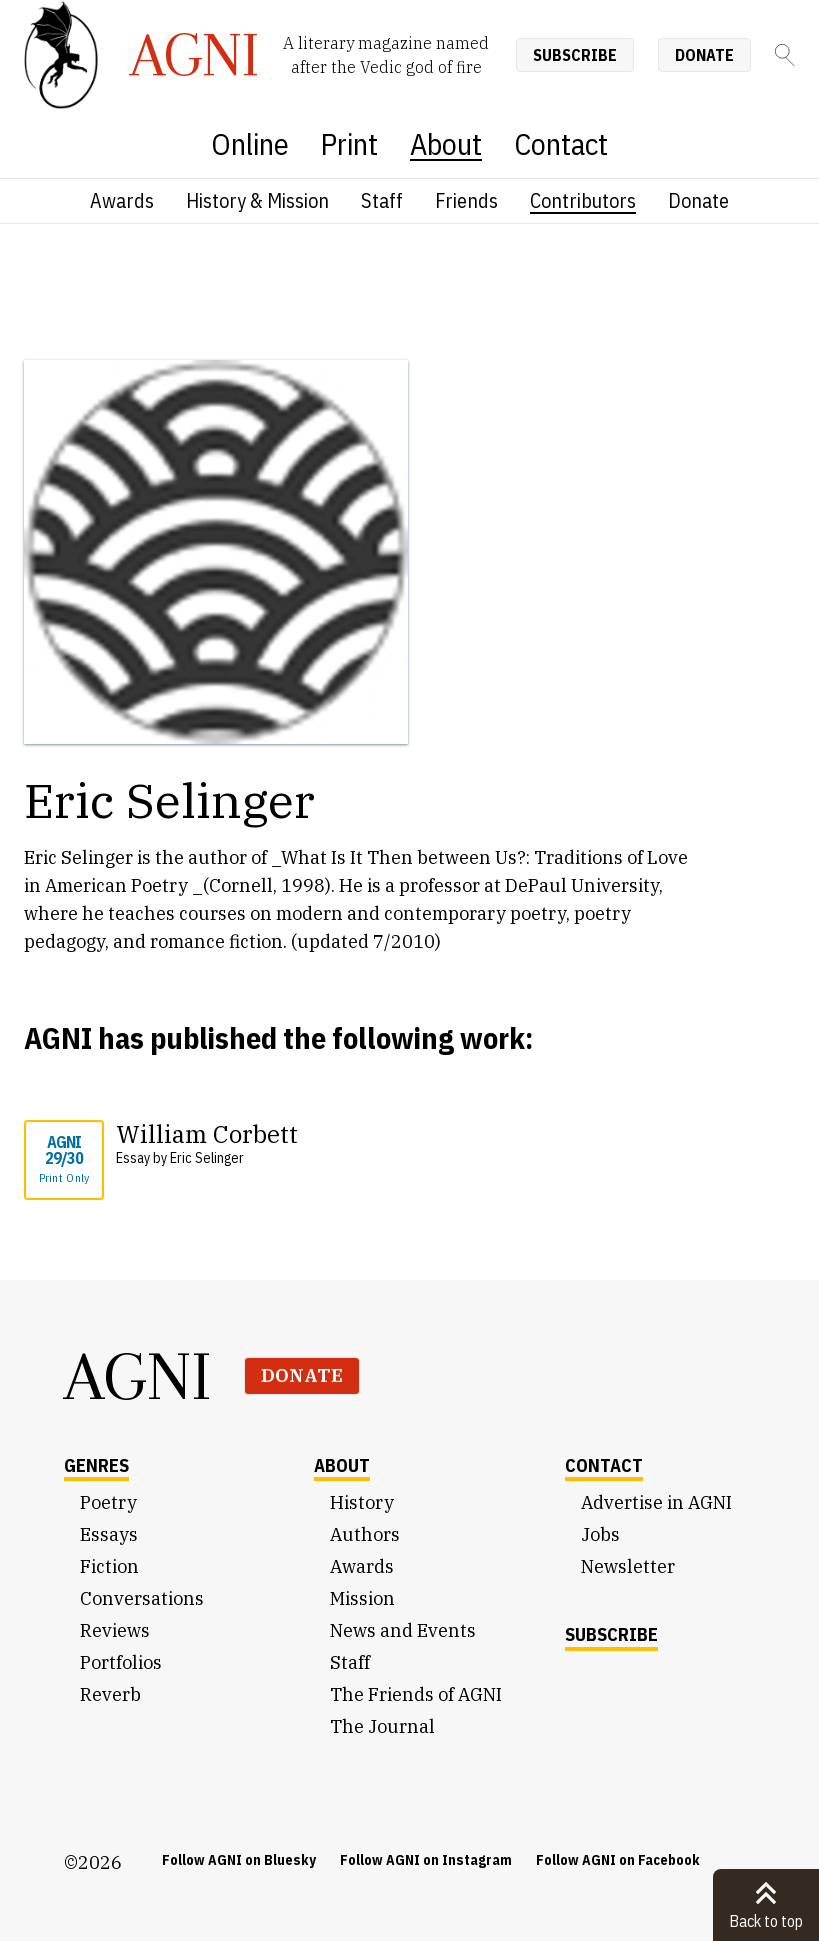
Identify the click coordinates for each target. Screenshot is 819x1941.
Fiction (109, 1566)
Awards (122, 200)
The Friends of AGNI (416, 1694)
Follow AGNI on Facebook (618, 1860)
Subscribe (575, 55)
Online (250, 143)
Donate (704, 55)
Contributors (583, 200)
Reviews (115, 1630)
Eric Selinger (207, 1158)
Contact (561, 143)
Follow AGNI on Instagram (426, 1860)
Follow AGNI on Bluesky (239, 1860)
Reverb (110, 1694)
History (362, 1502)
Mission (362, 1598)
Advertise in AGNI (656, 1502)
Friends (466, 200)
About (446, 143)
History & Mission (257, 200)
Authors (365, 1534)
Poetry (108, 1502)
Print (349, 143)
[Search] (785, 55)
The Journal (382, 1726)
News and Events (403, 1630)
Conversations (142, 1598)
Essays (109, 1534)
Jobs (600, 1534)
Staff (382, 200)
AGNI (138, 1376)
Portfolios (121, 1662)
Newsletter (628, 1566)
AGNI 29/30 (64, 1159)
